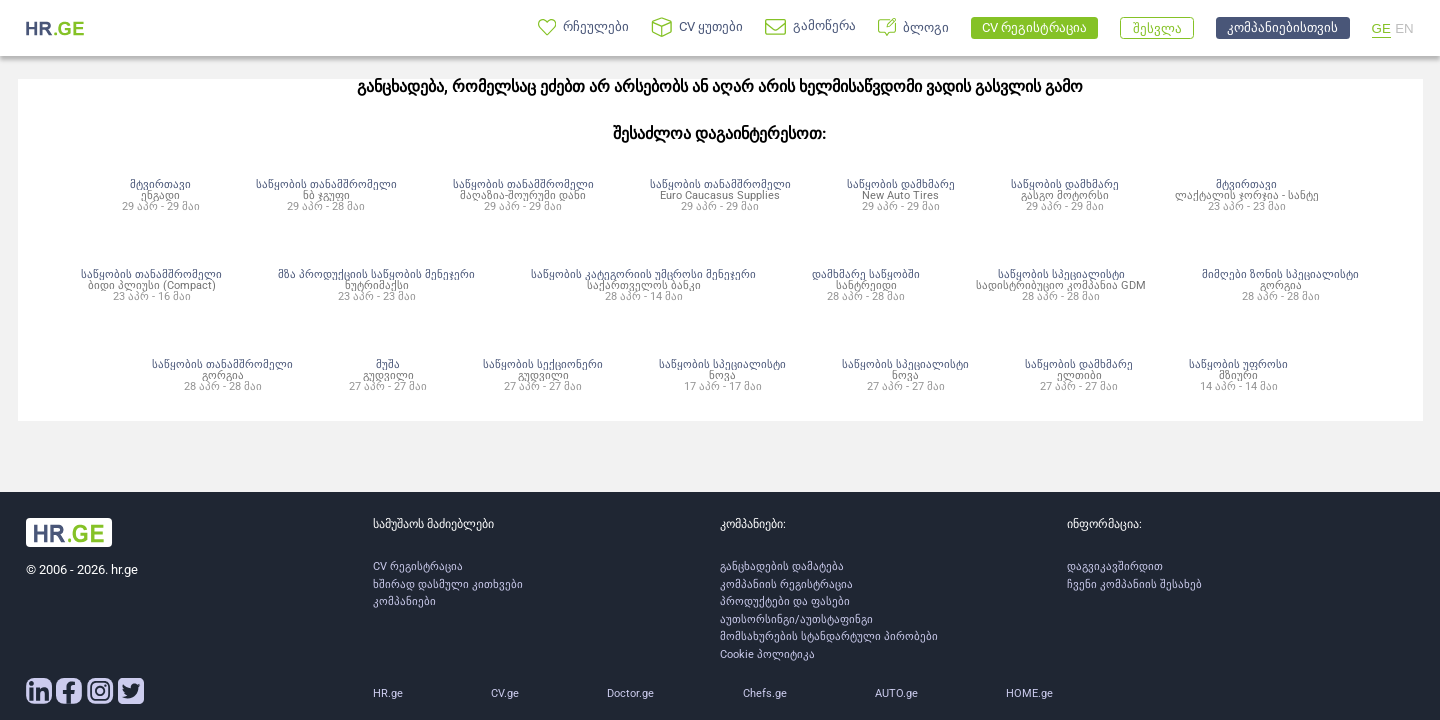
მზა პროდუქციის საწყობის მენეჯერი (376, 274)
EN (1404, 28)
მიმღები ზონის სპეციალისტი (1280, 274)
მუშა (388, 364)
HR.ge (388, 693)
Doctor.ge (630, 693)
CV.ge (505, 693)
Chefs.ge (765, 693)
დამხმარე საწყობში (866, 274)
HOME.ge (1029, 693)
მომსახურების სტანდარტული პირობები (829, 636)
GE (1381, 28)
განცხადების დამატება (782, 566)
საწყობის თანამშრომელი (326, 184)
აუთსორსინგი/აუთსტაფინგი (796, 619)
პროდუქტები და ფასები (785, 601)
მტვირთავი (160, 184)
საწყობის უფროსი (1238, 364)
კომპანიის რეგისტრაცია (786, 584)
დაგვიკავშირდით (1115, 566)
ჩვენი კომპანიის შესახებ (1134, 584)
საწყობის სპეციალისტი (1061, 274)
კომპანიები (404, 601)
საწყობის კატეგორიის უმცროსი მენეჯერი (643, 274)
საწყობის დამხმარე (901, 184)
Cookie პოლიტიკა (767, 654)
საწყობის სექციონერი (543, 364)
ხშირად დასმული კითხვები (448, 584)
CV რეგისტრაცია (418, 566)
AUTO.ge (896, 693)
